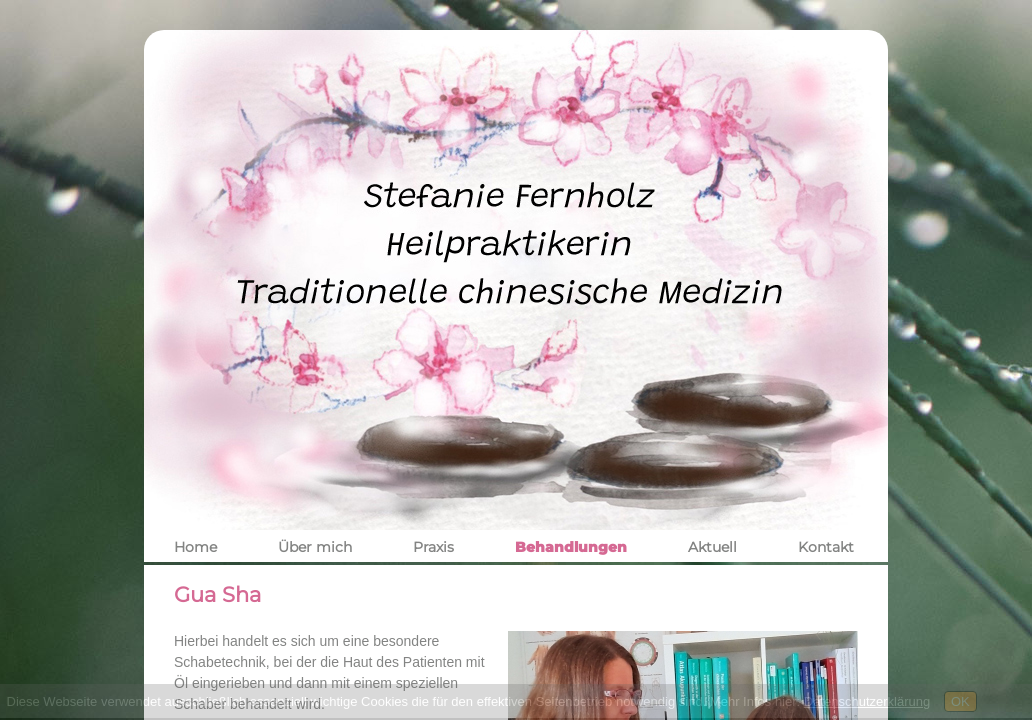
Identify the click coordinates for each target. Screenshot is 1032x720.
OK (960, 701)
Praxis (433, 547)
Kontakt (826, 547)
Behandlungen (571, 547)
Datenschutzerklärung (867, 701)
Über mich (315, 547)
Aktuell (712, 547)
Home (195, 547)
